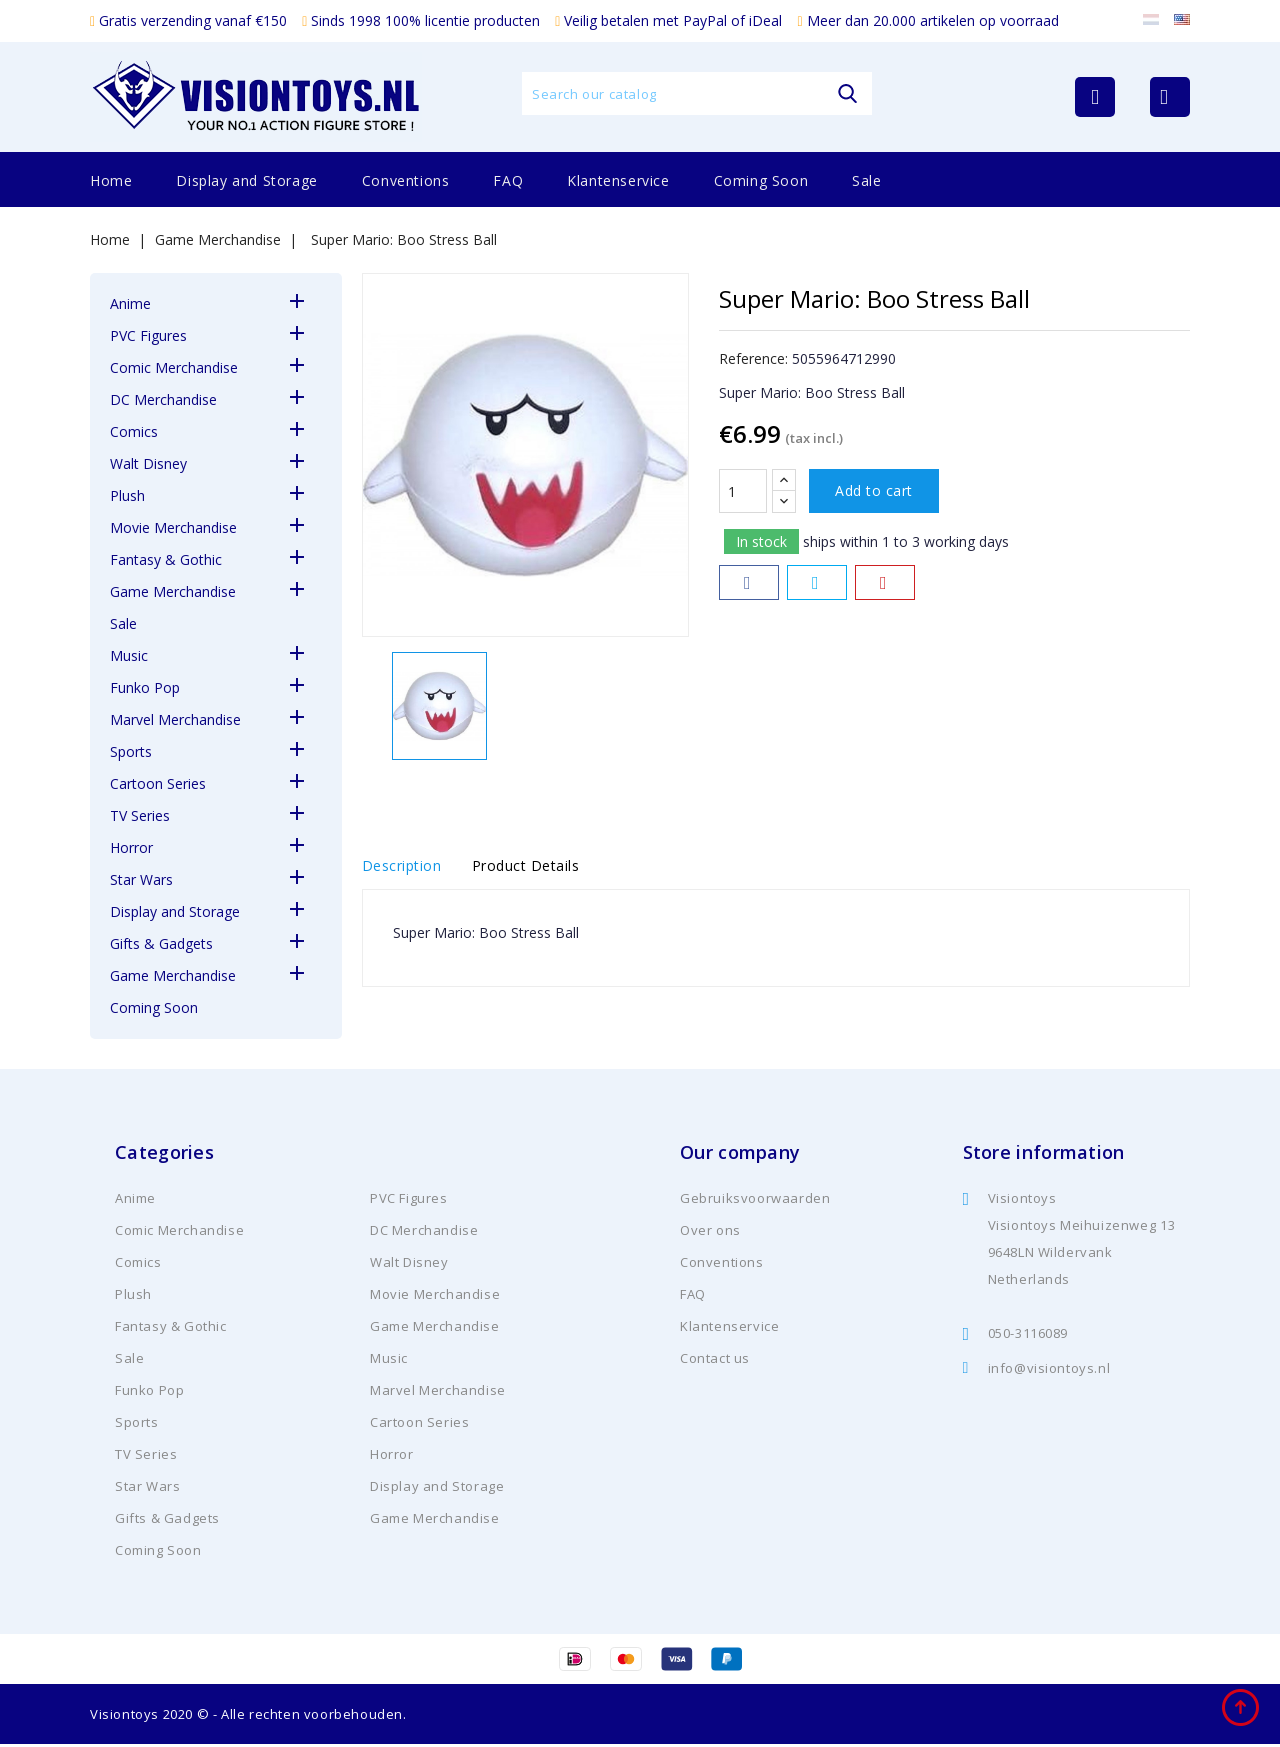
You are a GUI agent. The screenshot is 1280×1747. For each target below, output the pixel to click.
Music (129, 655)
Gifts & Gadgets (161, 943)
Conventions (406, 180)
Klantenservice (618, 180)
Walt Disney (148, 463)
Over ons (710, 1233)
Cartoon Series (158, 783)
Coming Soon (761, 180)
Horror (131, 847)
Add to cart (874, 490)
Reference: (753, 358)
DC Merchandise (163, 399)
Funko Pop (145, 687)
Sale (866, 180)
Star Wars (141, 879)
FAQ (508, 180)
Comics (134, 431)
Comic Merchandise (174, 367)
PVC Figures (148, 335)
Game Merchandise (173, 591)
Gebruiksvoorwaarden (755, 1201)
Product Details (545, 867)
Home (111, 180)
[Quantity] (743, 491)
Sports (131, 751)
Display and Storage (246, 180)
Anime (130, 303)
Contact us (715, 1361)
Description (402, 867)
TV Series (140, 815)
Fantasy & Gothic (166, 559)
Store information (1044, 1155)
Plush (127, 495)
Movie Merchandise (173, 527)
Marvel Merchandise (175, 719)
